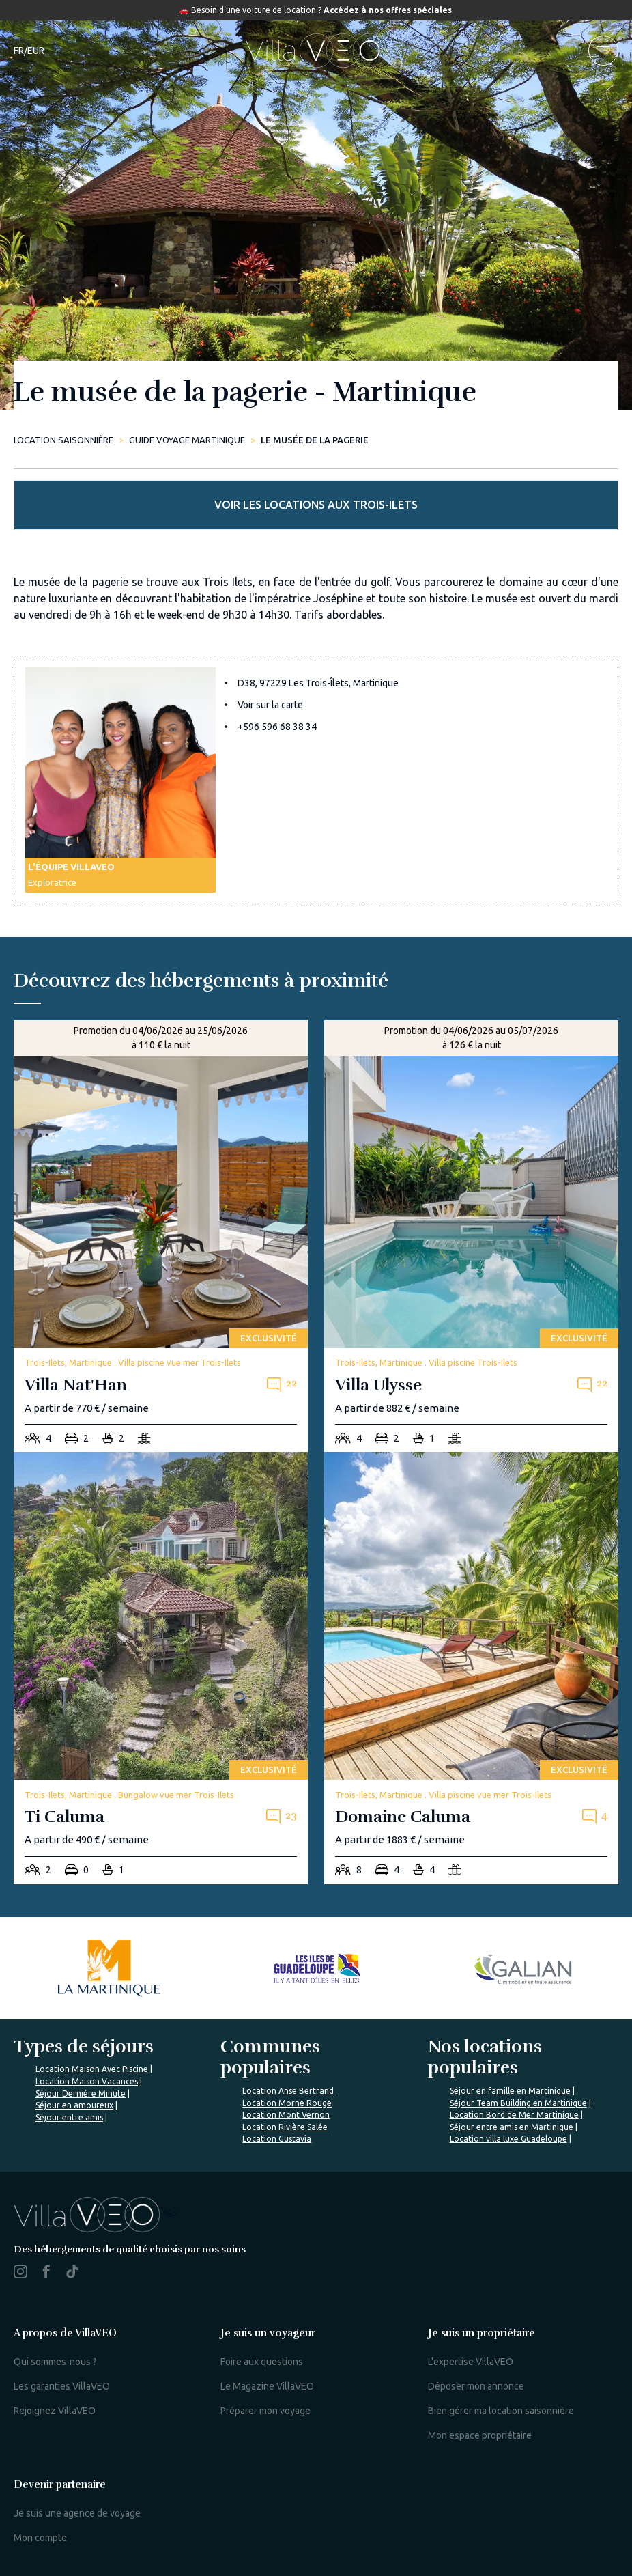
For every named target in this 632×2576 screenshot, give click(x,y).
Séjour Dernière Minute (80, 2093)
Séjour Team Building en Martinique (518, 2103)
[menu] (603, 51)
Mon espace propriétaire (480, 2435)
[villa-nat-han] (161, 1236)
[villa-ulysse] (471, 1236)
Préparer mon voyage (265, 2410)
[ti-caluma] (161, 1668)
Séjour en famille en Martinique (510, 2090)
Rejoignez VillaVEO (55, 2410)
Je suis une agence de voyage (77, 2513)
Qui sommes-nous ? (55, 2361)
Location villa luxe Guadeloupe (508, 2138)
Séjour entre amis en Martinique (511, 2127)
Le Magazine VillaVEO (267, 2386)
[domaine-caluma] (471, 1668)
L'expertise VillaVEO (470, 2361)
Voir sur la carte (270, 704)
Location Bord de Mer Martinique (514, 2114)
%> (96, 2213)
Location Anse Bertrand (288, 2090)
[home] (316, 50)
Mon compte (40, 2537)
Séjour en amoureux (74, 2105)
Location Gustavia (276, 2138)
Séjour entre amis (69, 2117)
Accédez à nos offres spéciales (388, 9)
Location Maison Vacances (86, 2081)
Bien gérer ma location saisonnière (501, 2410)
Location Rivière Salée (285, 2127)
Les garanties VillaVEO (62, 2386)
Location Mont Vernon (286, 2114)
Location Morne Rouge (287, 2103)
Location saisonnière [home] (63, 440)
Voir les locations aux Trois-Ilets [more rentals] (316, 505)
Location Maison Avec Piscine (91, 2068)
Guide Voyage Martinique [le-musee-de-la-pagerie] (187, 440)
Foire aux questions (261, 2361)
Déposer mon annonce (476, 2386)
